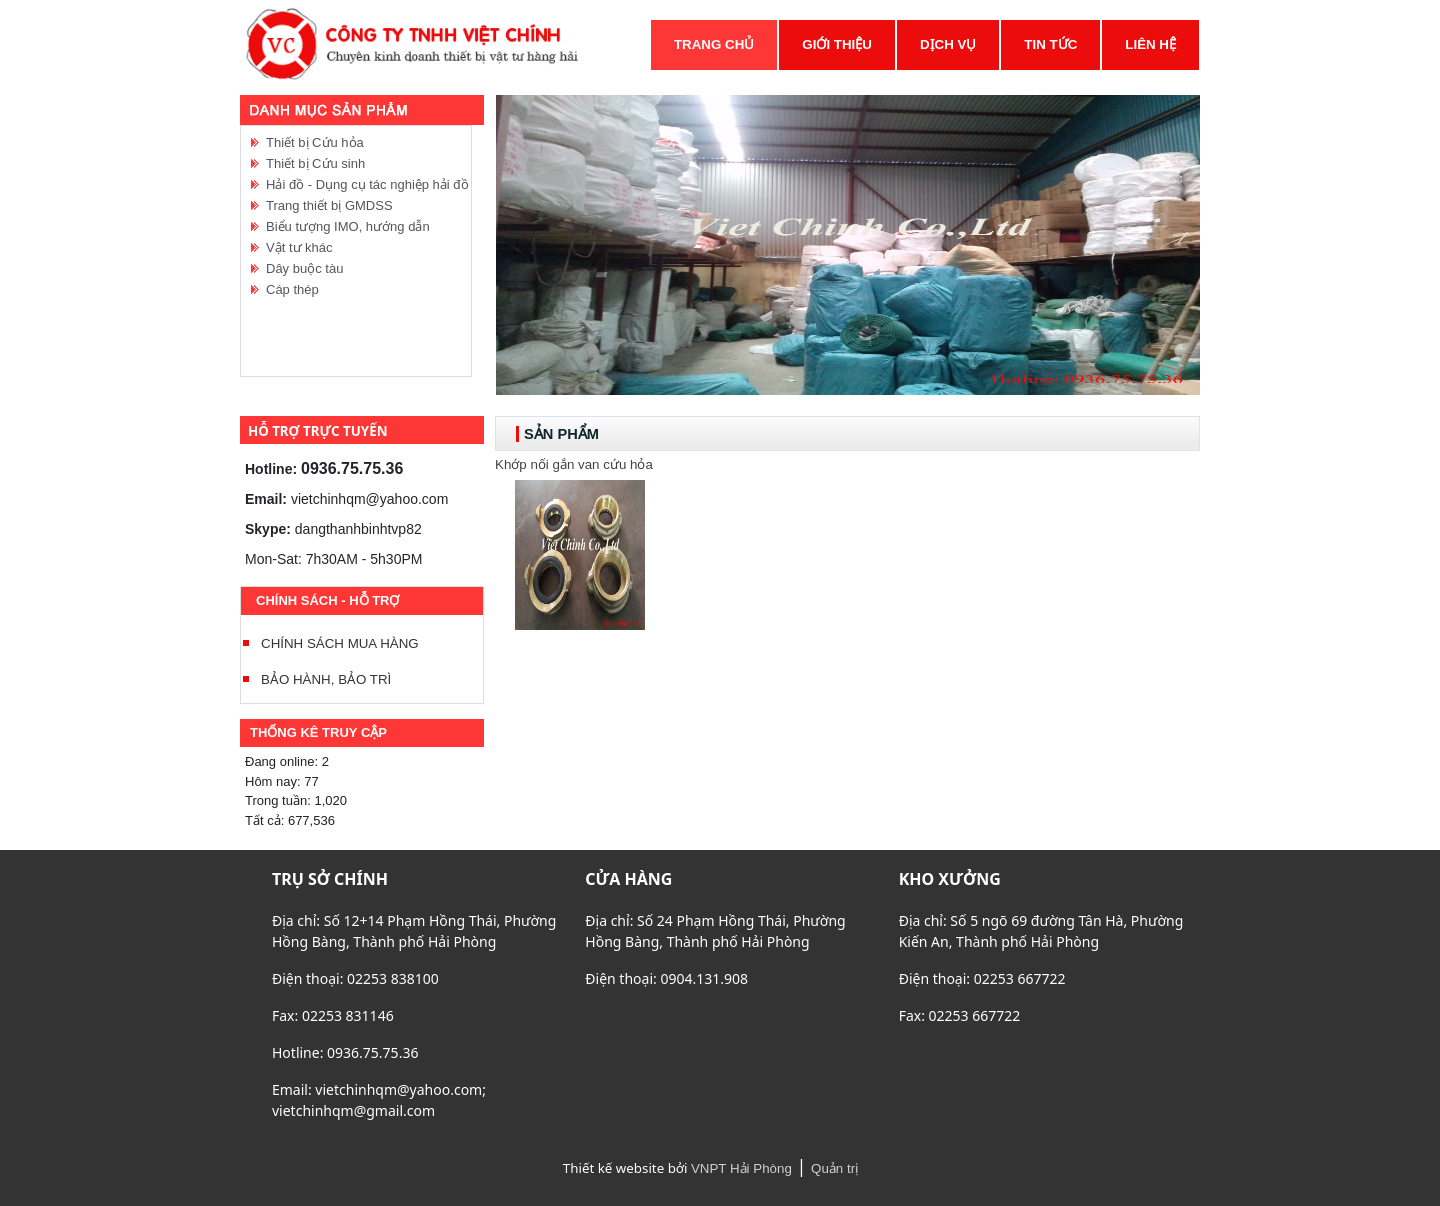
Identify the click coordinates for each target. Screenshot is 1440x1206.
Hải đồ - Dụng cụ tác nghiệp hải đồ (367, 184)
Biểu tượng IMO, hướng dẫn (348, 226)
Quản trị (834, 1168)
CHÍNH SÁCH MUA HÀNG (340, 643)
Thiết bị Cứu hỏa (315, 142)
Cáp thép (292, 289)
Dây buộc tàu (304, 268)
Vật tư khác (299, 247)
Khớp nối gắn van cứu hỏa (574, 464)
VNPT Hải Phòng (741, 1168)
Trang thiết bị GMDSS (329, 205)
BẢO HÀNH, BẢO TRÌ (326, 679)
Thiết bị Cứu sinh (315, 163)
